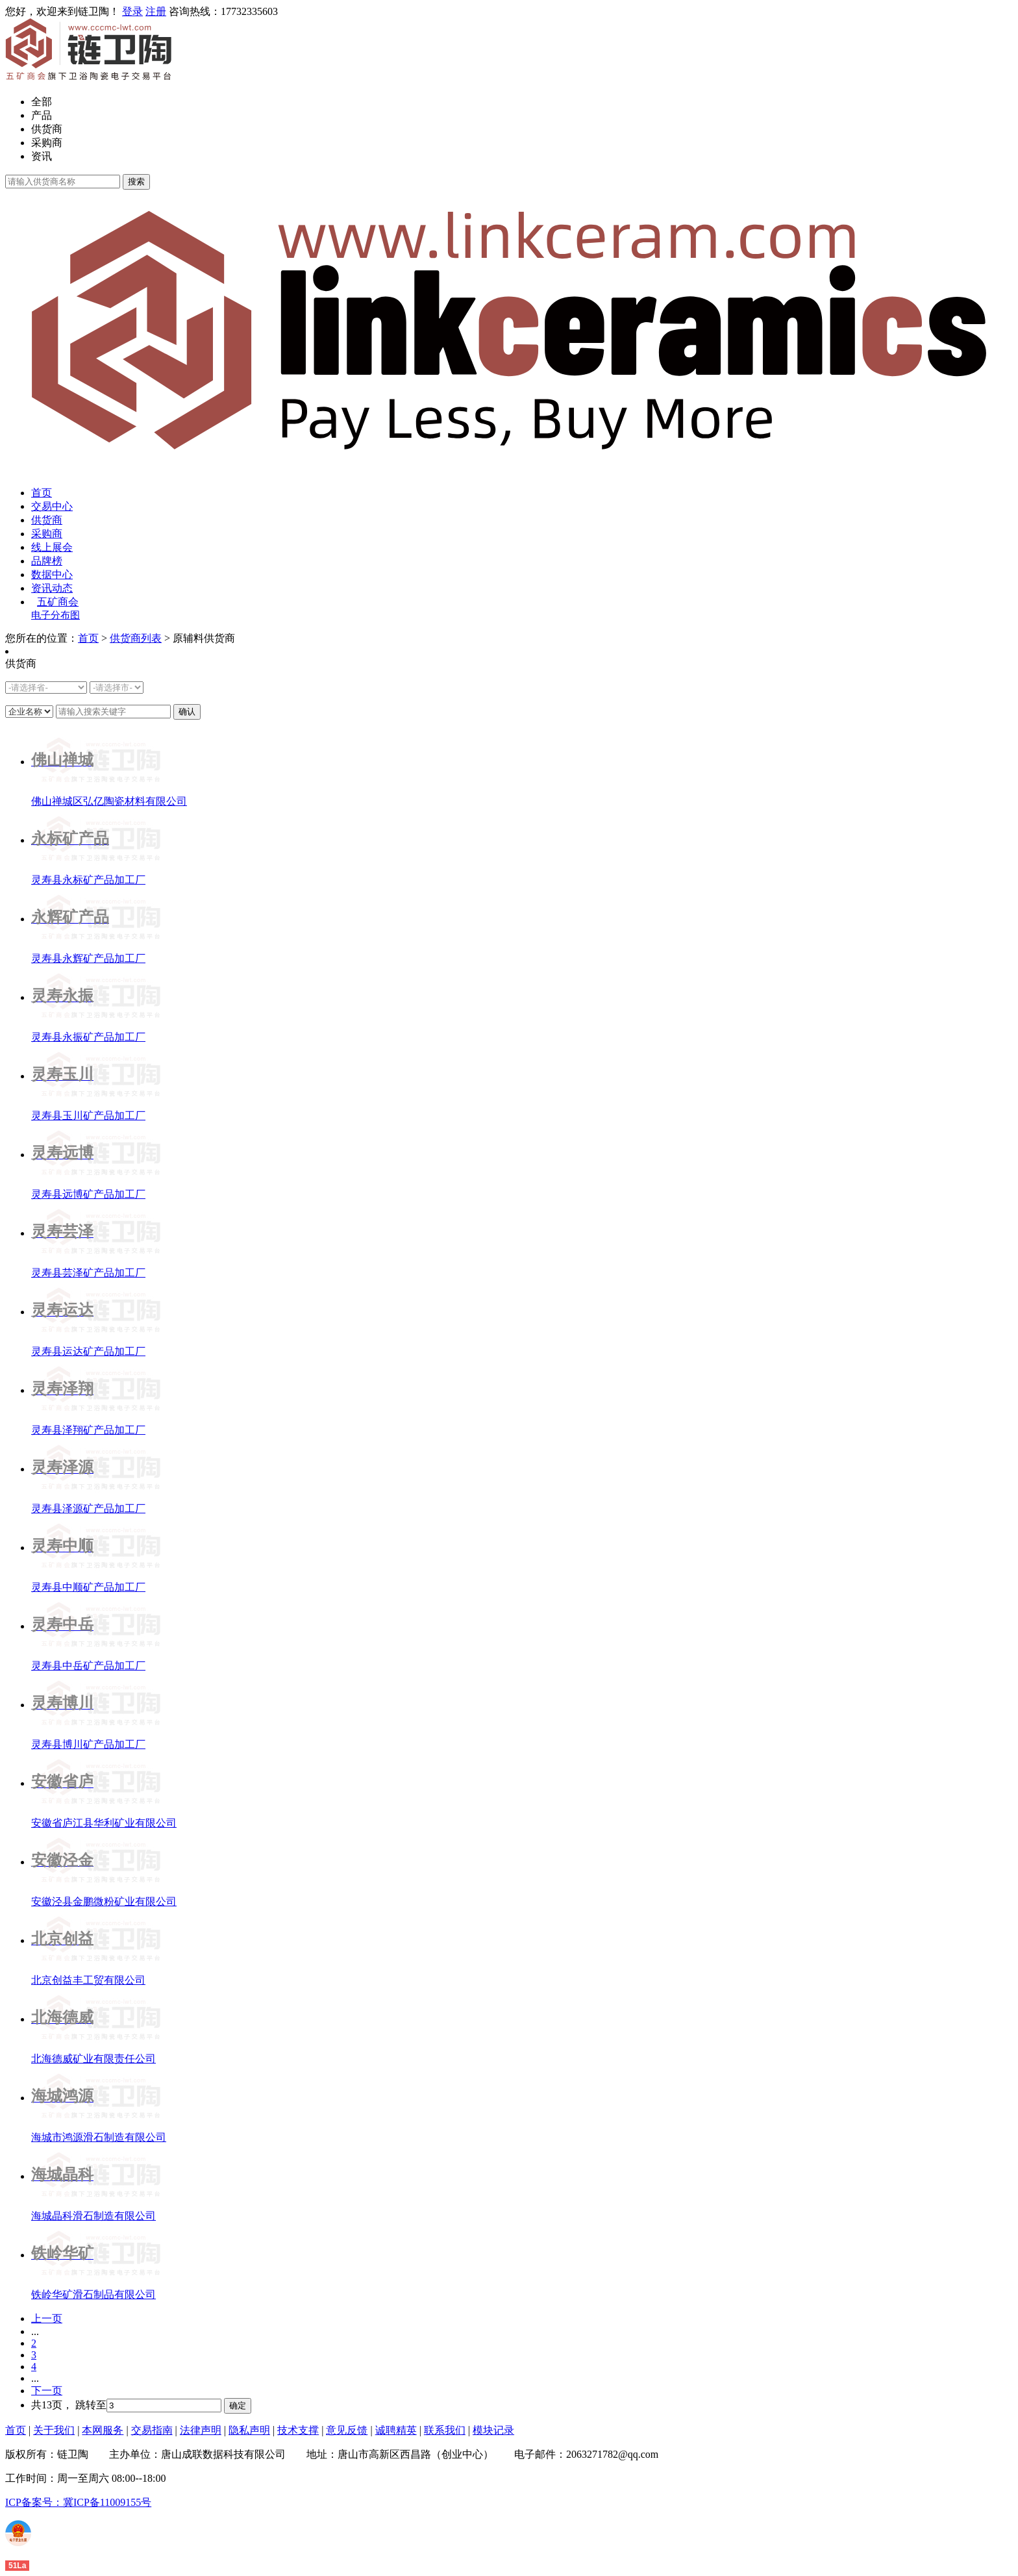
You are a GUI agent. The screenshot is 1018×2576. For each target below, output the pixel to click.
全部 (41, 101)
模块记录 (493, 2430)
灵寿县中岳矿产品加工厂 (88, 1665)
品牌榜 (46, 560)
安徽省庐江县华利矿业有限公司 (104, 1822)
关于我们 (54, 2430)
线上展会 (52, 547)
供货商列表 (136, 638)
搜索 (136, 181)
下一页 (46, 2390)
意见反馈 (346, 2430)
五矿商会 (58, 601)
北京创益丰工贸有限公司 (88, 1980)
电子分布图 (55, 615)
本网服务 (102, 2430)
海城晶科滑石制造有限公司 (93, 2215)
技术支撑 (298, 2430)
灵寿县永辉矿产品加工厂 (88, 958)
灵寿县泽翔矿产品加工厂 (88, 1429)
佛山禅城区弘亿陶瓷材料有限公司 (109, 801)
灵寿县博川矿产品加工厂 (88, 1744)
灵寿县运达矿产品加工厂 (88, 1351)
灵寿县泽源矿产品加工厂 (88, 1508)
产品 (41, 115)
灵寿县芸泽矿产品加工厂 (88, 1272)
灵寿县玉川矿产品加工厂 (88, 1115)
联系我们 (445, 2430)
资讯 (41, 156)
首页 (41, 492)
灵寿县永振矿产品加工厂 (88, 1036)
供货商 (46, 128)
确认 (187, 711)
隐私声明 (249, 2430)
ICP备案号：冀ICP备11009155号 (78, 2502)
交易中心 (52, 506)
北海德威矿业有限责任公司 (93, 2058)
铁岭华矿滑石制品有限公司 (93, 2294)
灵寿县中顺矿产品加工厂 (88, 1587)
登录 (132, 11)
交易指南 (152, 2430)
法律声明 (200, 2430)
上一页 (46, 2318)
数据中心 (52, 574)
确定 (237, 2405)
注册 (155, 11)
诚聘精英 (396, 2430)
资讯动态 (52, 588)
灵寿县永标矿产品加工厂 (88, 879)
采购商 (46, 142)
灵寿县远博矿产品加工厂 (88, 1194)
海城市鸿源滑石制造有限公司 (98, 2137)
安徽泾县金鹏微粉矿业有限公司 (104, 1901)
